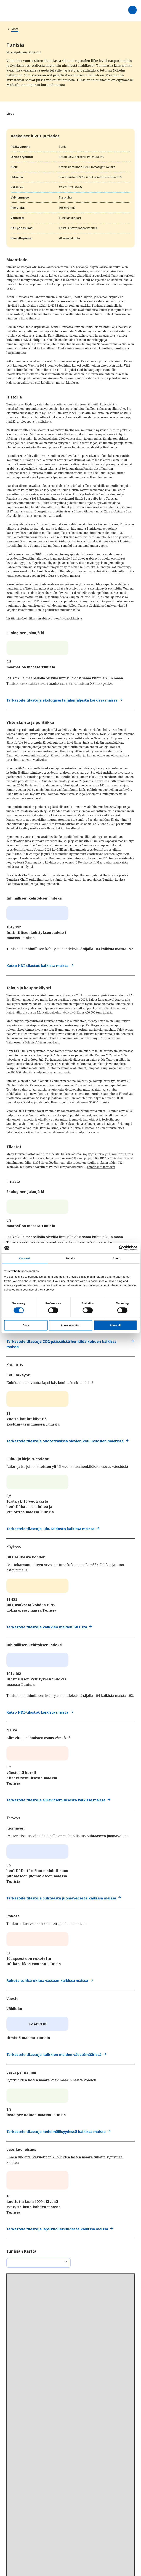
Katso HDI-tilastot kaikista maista (40, 965)
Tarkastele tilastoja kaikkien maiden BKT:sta (49, 1627)
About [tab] (117, 1258)
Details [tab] (70, 1258)
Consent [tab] (24, 1258)
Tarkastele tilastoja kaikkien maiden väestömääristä (56, 2054)
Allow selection (70, 1325)
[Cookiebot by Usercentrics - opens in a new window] (121, 1248)
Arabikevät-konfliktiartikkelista (60, 618)
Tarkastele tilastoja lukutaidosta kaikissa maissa (53, 1528)
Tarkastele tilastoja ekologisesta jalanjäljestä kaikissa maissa (64, 700)
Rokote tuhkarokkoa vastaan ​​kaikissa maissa (50, 1980)
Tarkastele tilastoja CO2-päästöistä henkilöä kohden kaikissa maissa (70, 1344)
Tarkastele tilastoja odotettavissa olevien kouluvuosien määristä (67, 1441)
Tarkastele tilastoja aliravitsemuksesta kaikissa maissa (58, 1800)
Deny (26, 1325)
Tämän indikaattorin (101, 1167)
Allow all (115, 1325)
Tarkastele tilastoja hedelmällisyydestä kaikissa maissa (58, 2131)
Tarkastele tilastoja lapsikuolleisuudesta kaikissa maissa (60, 2229)
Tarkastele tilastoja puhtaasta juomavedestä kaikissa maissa (64, 1898)
